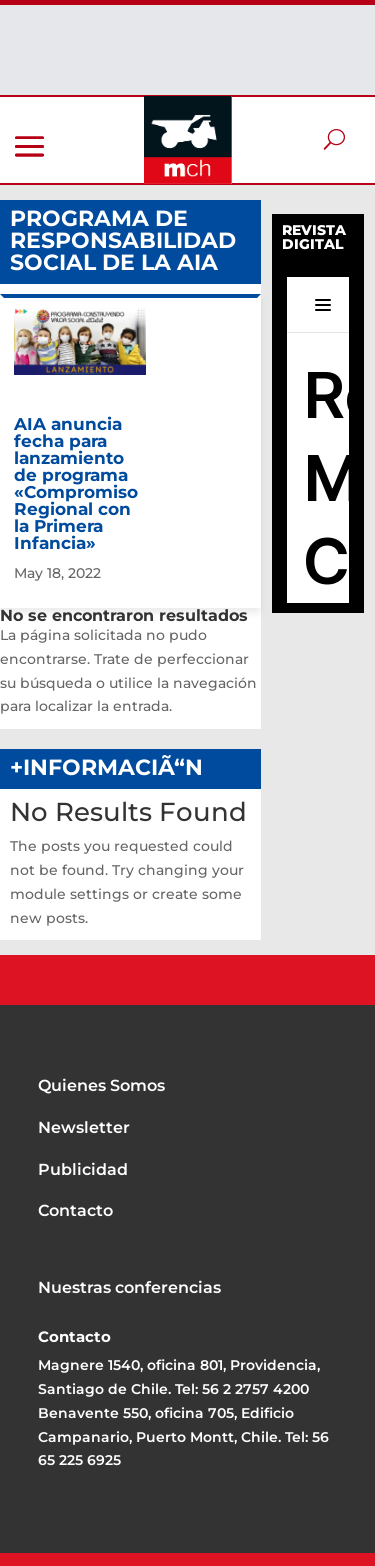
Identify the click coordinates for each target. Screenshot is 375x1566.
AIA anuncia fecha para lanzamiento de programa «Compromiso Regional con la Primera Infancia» (76, 483)
